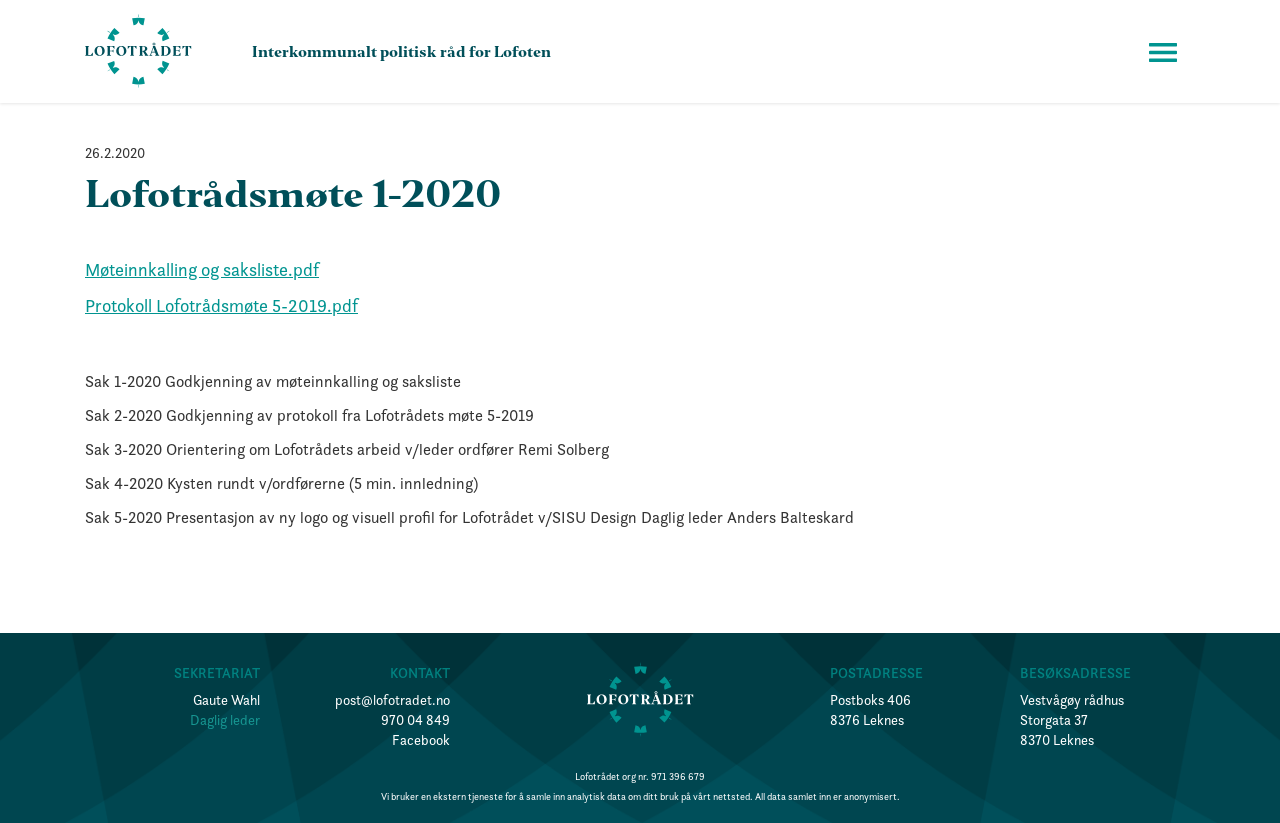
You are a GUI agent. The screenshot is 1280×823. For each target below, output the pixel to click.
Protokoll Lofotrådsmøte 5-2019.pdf (221, 305)
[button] (1163, 52)
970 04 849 (415, 720)
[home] (138, 51)
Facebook (421, 740)
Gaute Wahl (226, 700)
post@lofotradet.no (392, 700)
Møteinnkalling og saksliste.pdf (202, 269)
